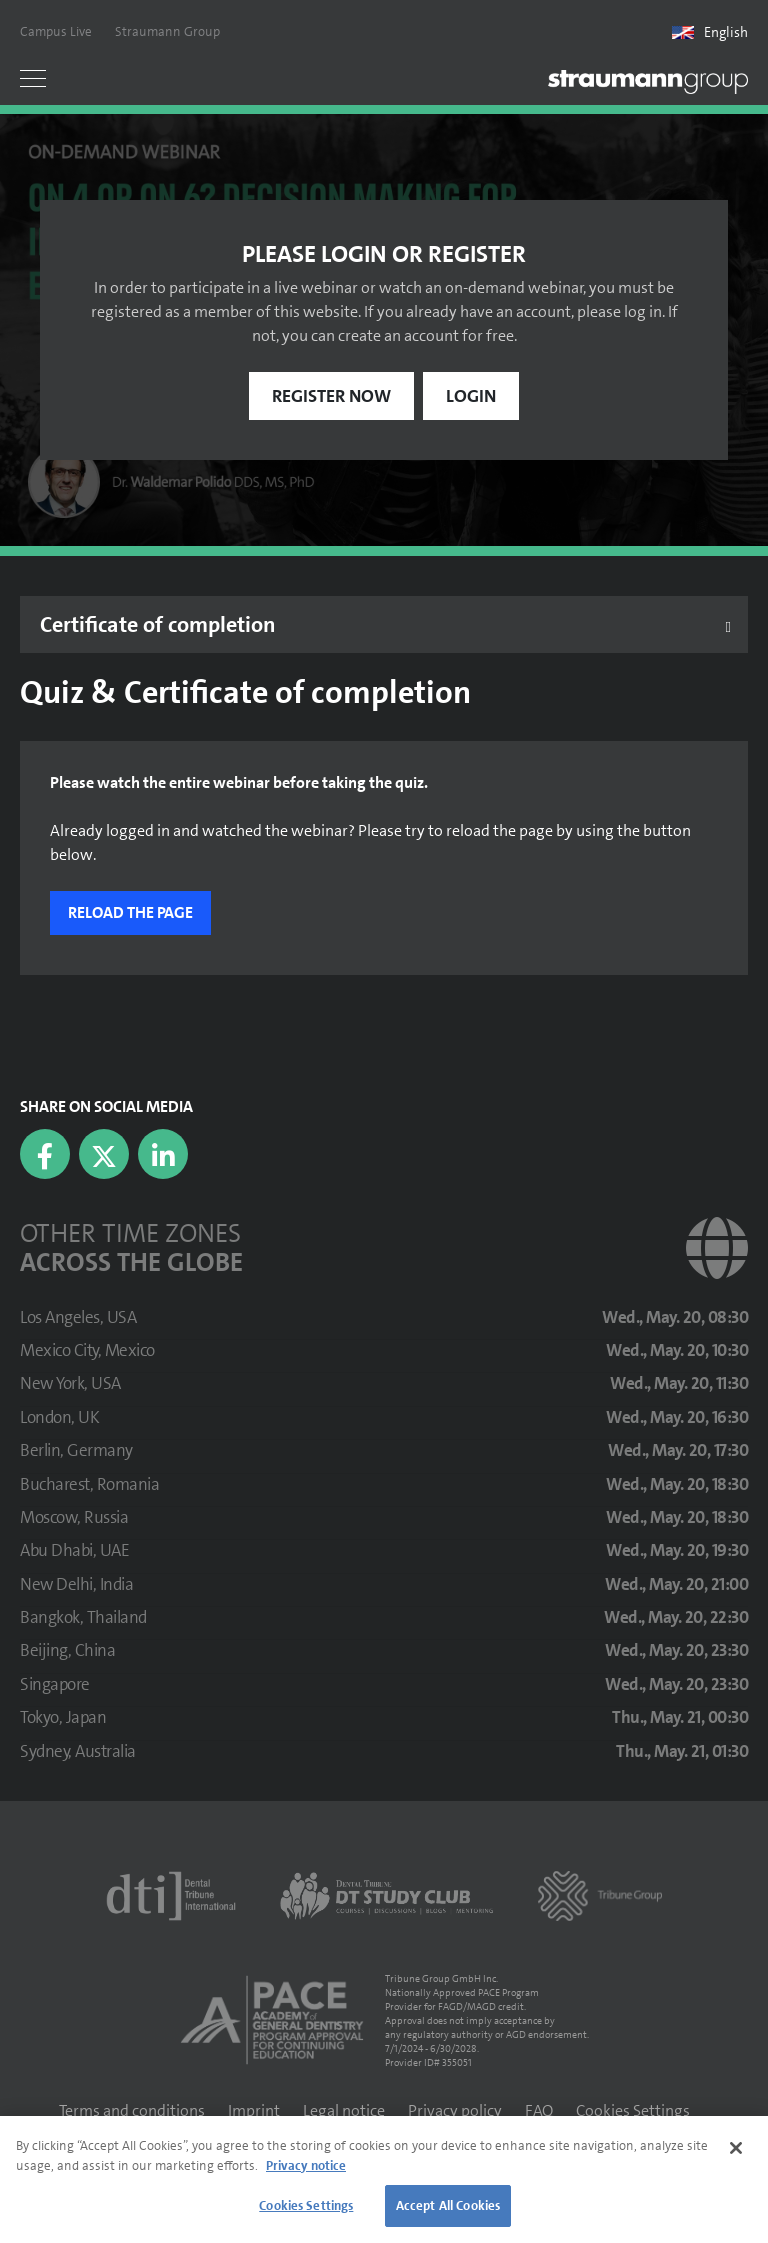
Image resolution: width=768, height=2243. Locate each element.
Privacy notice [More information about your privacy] (306, 2165)
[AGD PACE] (272, 2020)
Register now (331, 396)
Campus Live (56, 31)
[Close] (736, 2148)
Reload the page (130, 912)
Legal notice (344, 2110)
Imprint (254, 2110)
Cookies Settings (633, 2110)
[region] (384, 2179)
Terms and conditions (132, 2110)
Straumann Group (167, 31)
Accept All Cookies (448, 2205)
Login (471, 396)
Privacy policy (455, 2110)
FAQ (539, 2110)
